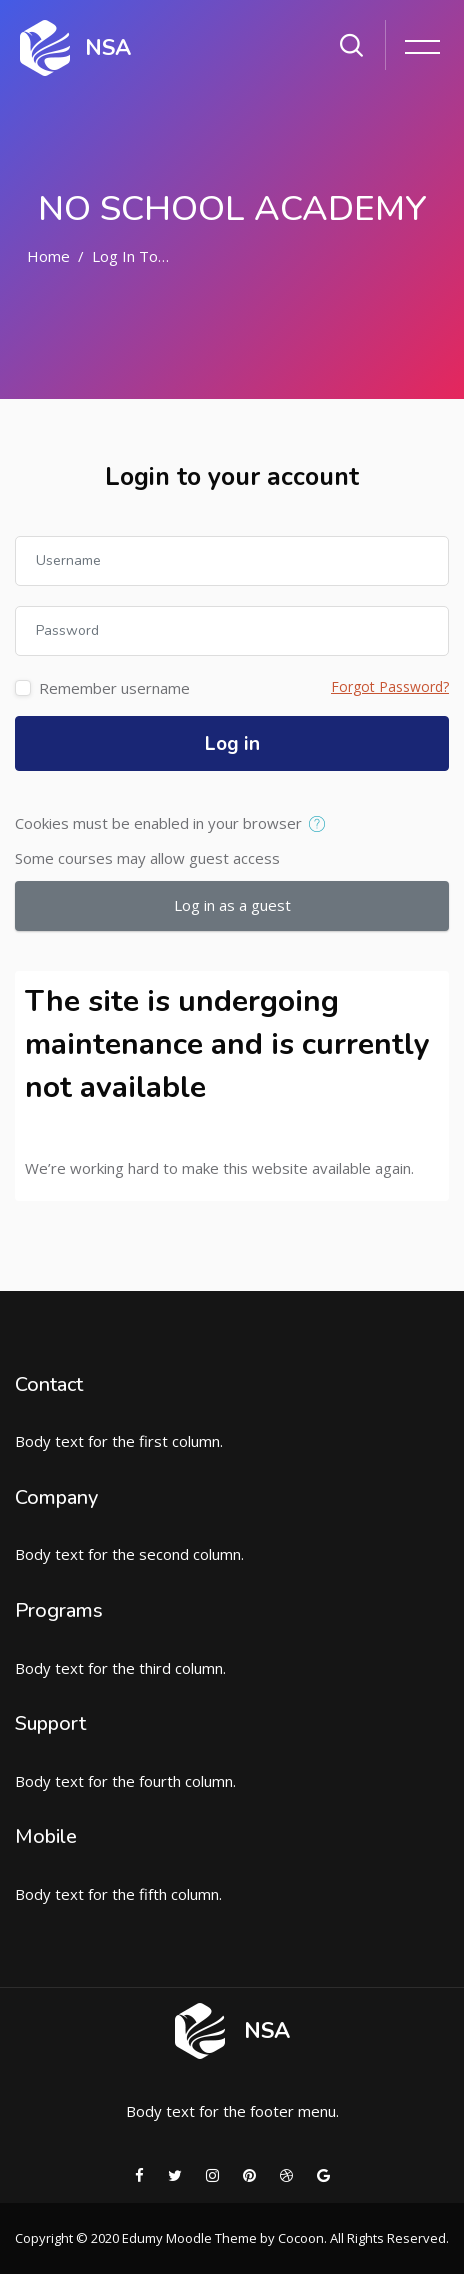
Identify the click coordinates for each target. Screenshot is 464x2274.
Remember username (114, 688)
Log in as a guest (232, 905)
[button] (321, 825)
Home (48, 256)
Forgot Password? (390, 686)
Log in (232, 744)
